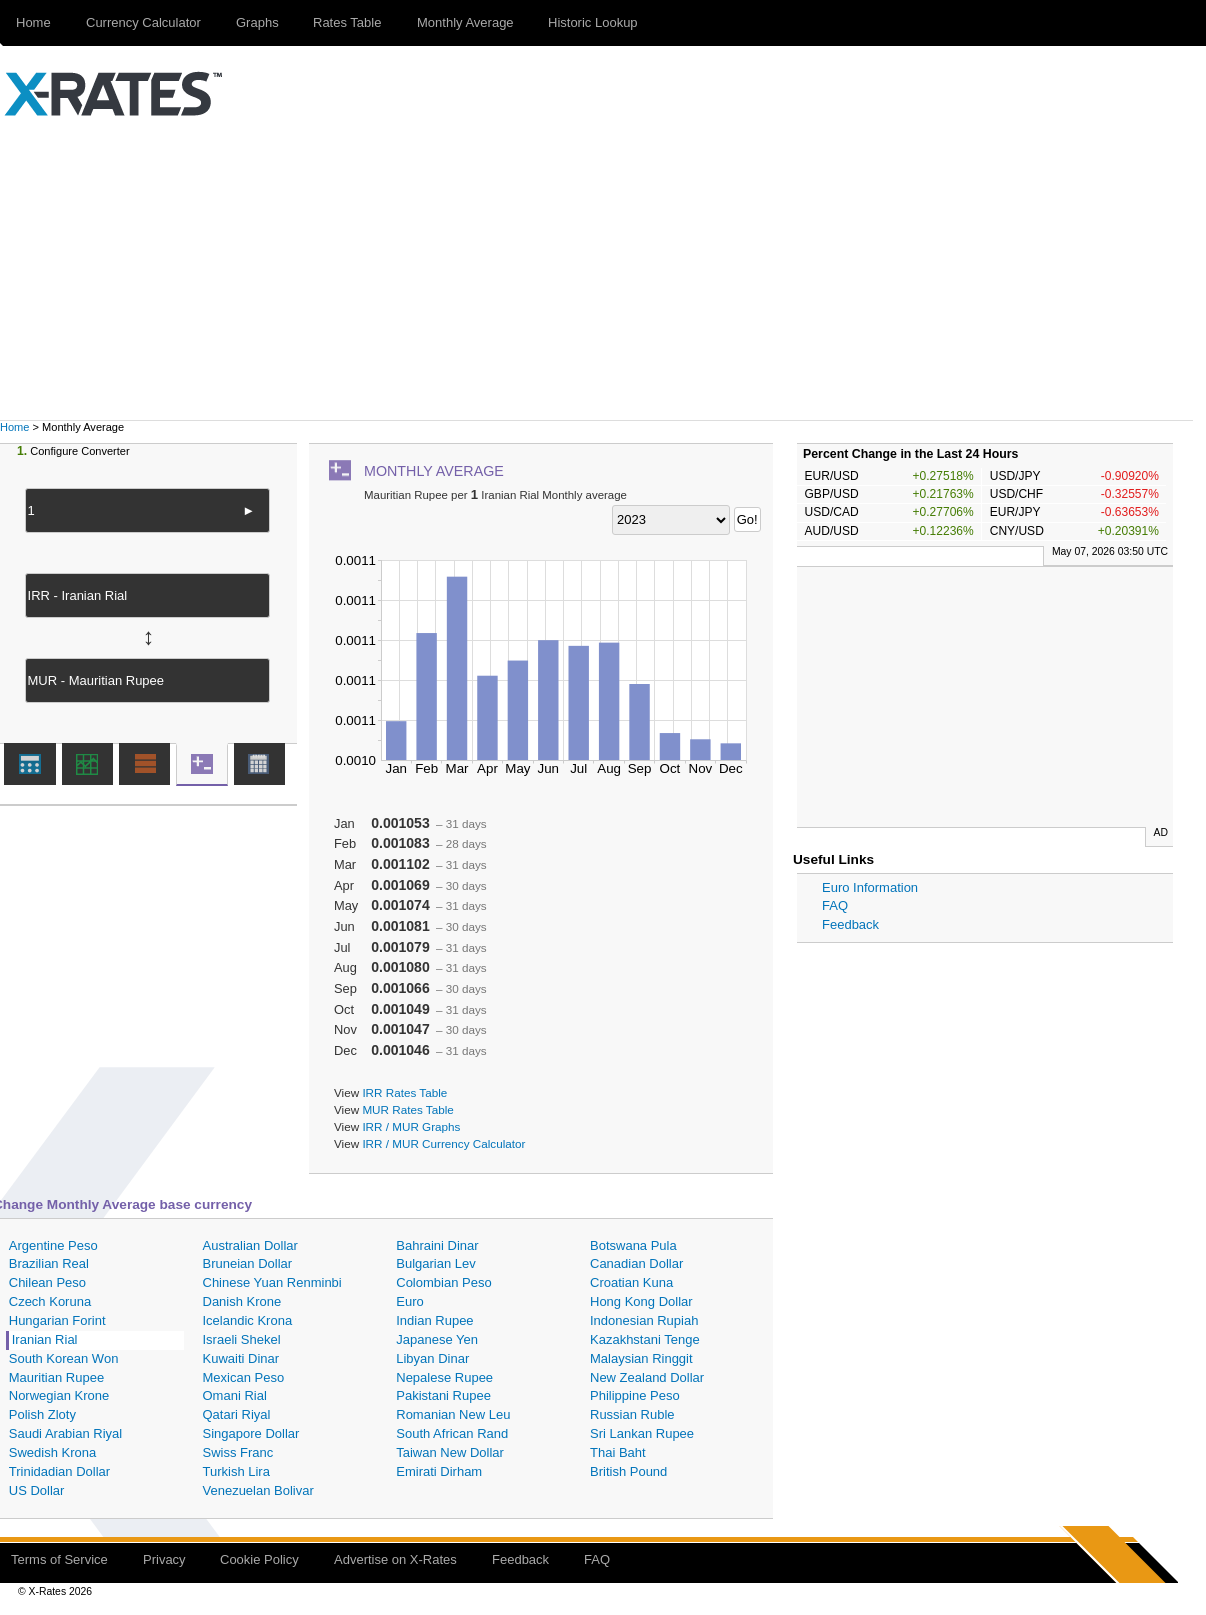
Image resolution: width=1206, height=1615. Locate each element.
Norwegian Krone (59, 1395)
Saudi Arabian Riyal (65, 1433)
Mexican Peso (244, 1377)
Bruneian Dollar (248, 1263)
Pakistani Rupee (443, 1395)
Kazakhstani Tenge (645, 1339)
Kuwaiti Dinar (241, 1358)
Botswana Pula (633, 1245)
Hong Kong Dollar (641, 1301)
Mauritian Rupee (56, 1377)
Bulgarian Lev (436, 1263)
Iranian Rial (45, 1339)
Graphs (257, 22)
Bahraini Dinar (437, 1245)
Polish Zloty (42, 1414)
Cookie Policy (259, 1559)
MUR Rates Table (407, 1109)
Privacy (164, 1559)
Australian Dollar (250, 1245)
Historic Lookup (593, 22)
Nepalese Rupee (444, 1377)
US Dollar (37, 1490)
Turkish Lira (236, 1471)
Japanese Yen (437, 1339)
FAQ (835, 905)
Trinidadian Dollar (59, 1471)
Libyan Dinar (432, 1358)
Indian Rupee (434, 1320)
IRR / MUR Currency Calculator (443, 1143)
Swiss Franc (238, 1452)
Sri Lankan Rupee (642, 1433)
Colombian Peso (443, 1282)
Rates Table (347, 22)
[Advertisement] (603, 270)
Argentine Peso (53, 1245)
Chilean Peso (47, 1282)
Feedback (850, 924)
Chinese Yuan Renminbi (272, 1282)
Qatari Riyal (237, 1414)
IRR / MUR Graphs (411, 1126)
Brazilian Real (49, 1263)
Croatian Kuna (631, 1282)
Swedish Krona (52, 1452)
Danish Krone (242, 1301)
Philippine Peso (635, 1395)
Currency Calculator (143, 22)
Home (14, 427)
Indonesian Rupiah (644, 1320)
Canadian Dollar (636, 1263)
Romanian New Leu (453, 1414)
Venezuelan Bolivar (258, 1490)
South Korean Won (64, 1358)
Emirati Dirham (439, 1471)
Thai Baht (618, 1452)
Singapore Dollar (251, 1433)
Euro (409, 1301)
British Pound (628, 1471)
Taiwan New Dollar (450, 1452)
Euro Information (870, 887)
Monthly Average (465, 22)
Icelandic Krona (248, 1320)
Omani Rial (235, 1395)
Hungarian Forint (57, 1320)
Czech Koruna (50, 1301)
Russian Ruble (632, 1414)
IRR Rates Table (404, 1092)
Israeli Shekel (242, 1339)
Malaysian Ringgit (641, 1358)
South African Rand (452, 1433)
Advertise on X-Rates (395, 1559)
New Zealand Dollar (647, 1377)
